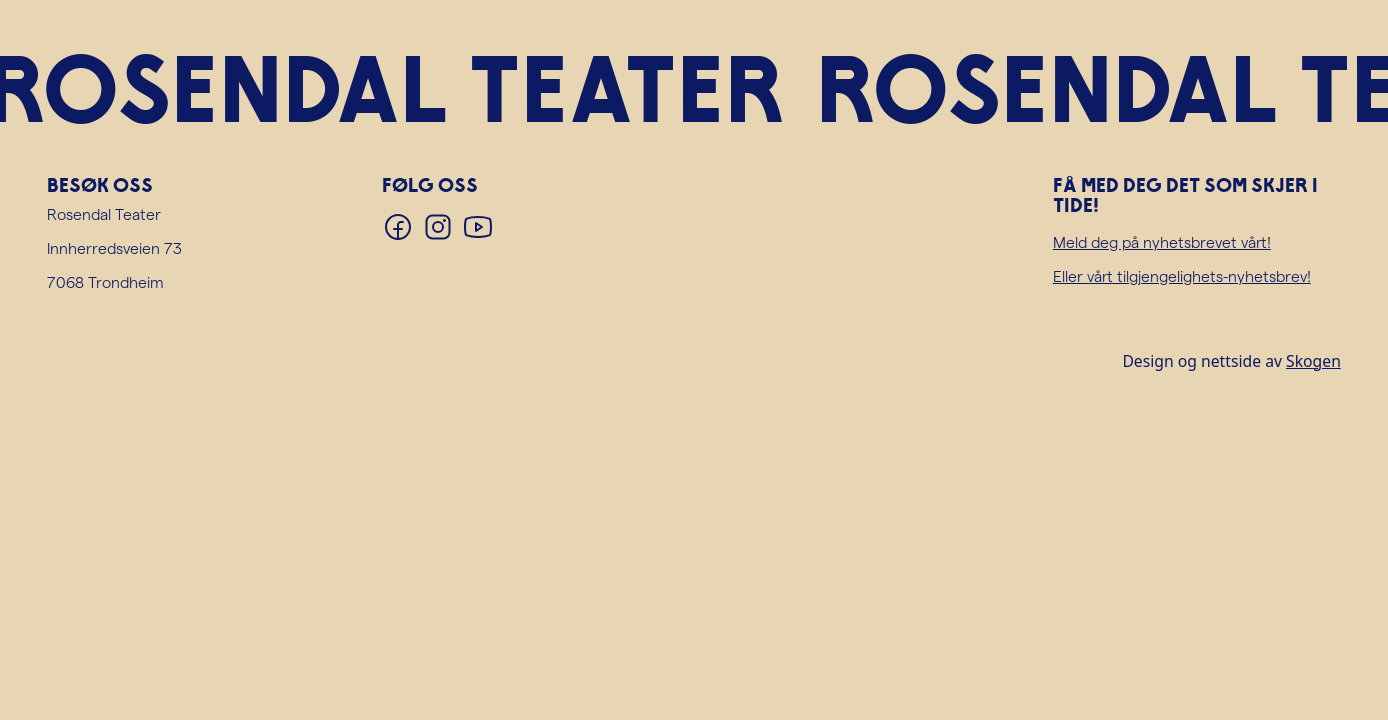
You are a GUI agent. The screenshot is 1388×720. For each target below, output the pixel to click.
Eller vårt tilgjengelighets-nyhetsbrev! (1182, 275)
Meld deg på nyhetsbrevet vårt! (1162, 241)
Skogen (1313, 361)
